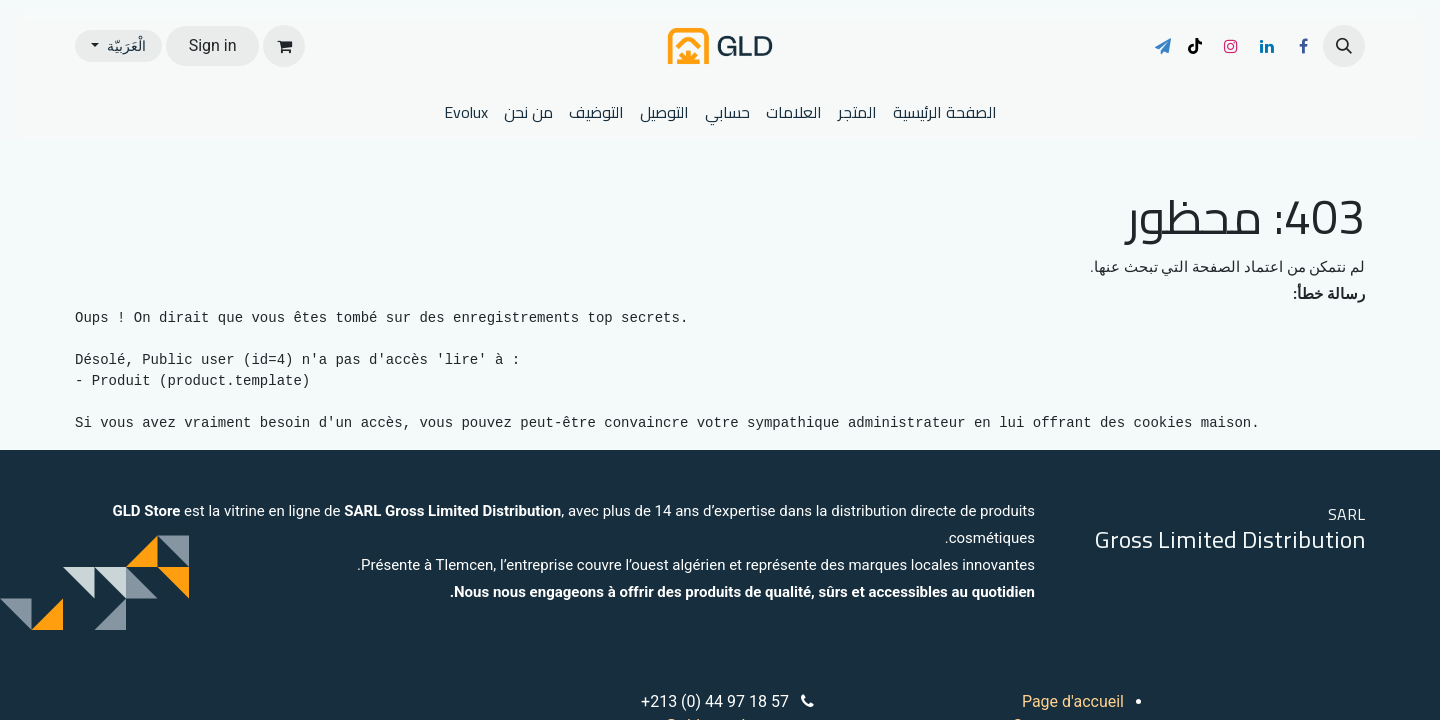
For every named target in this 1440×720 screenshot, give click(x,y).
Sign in (213, 45)
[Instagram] (1231, 46)
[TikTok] (1195, 46)
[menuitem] (945, 112)
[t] (1163, 46)
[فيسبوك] (1303, 46)
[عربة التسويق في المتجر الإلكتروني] (284, 46)
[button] (1344, 46)
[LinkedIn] (1267, 46)
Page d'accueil (1073, 701)
